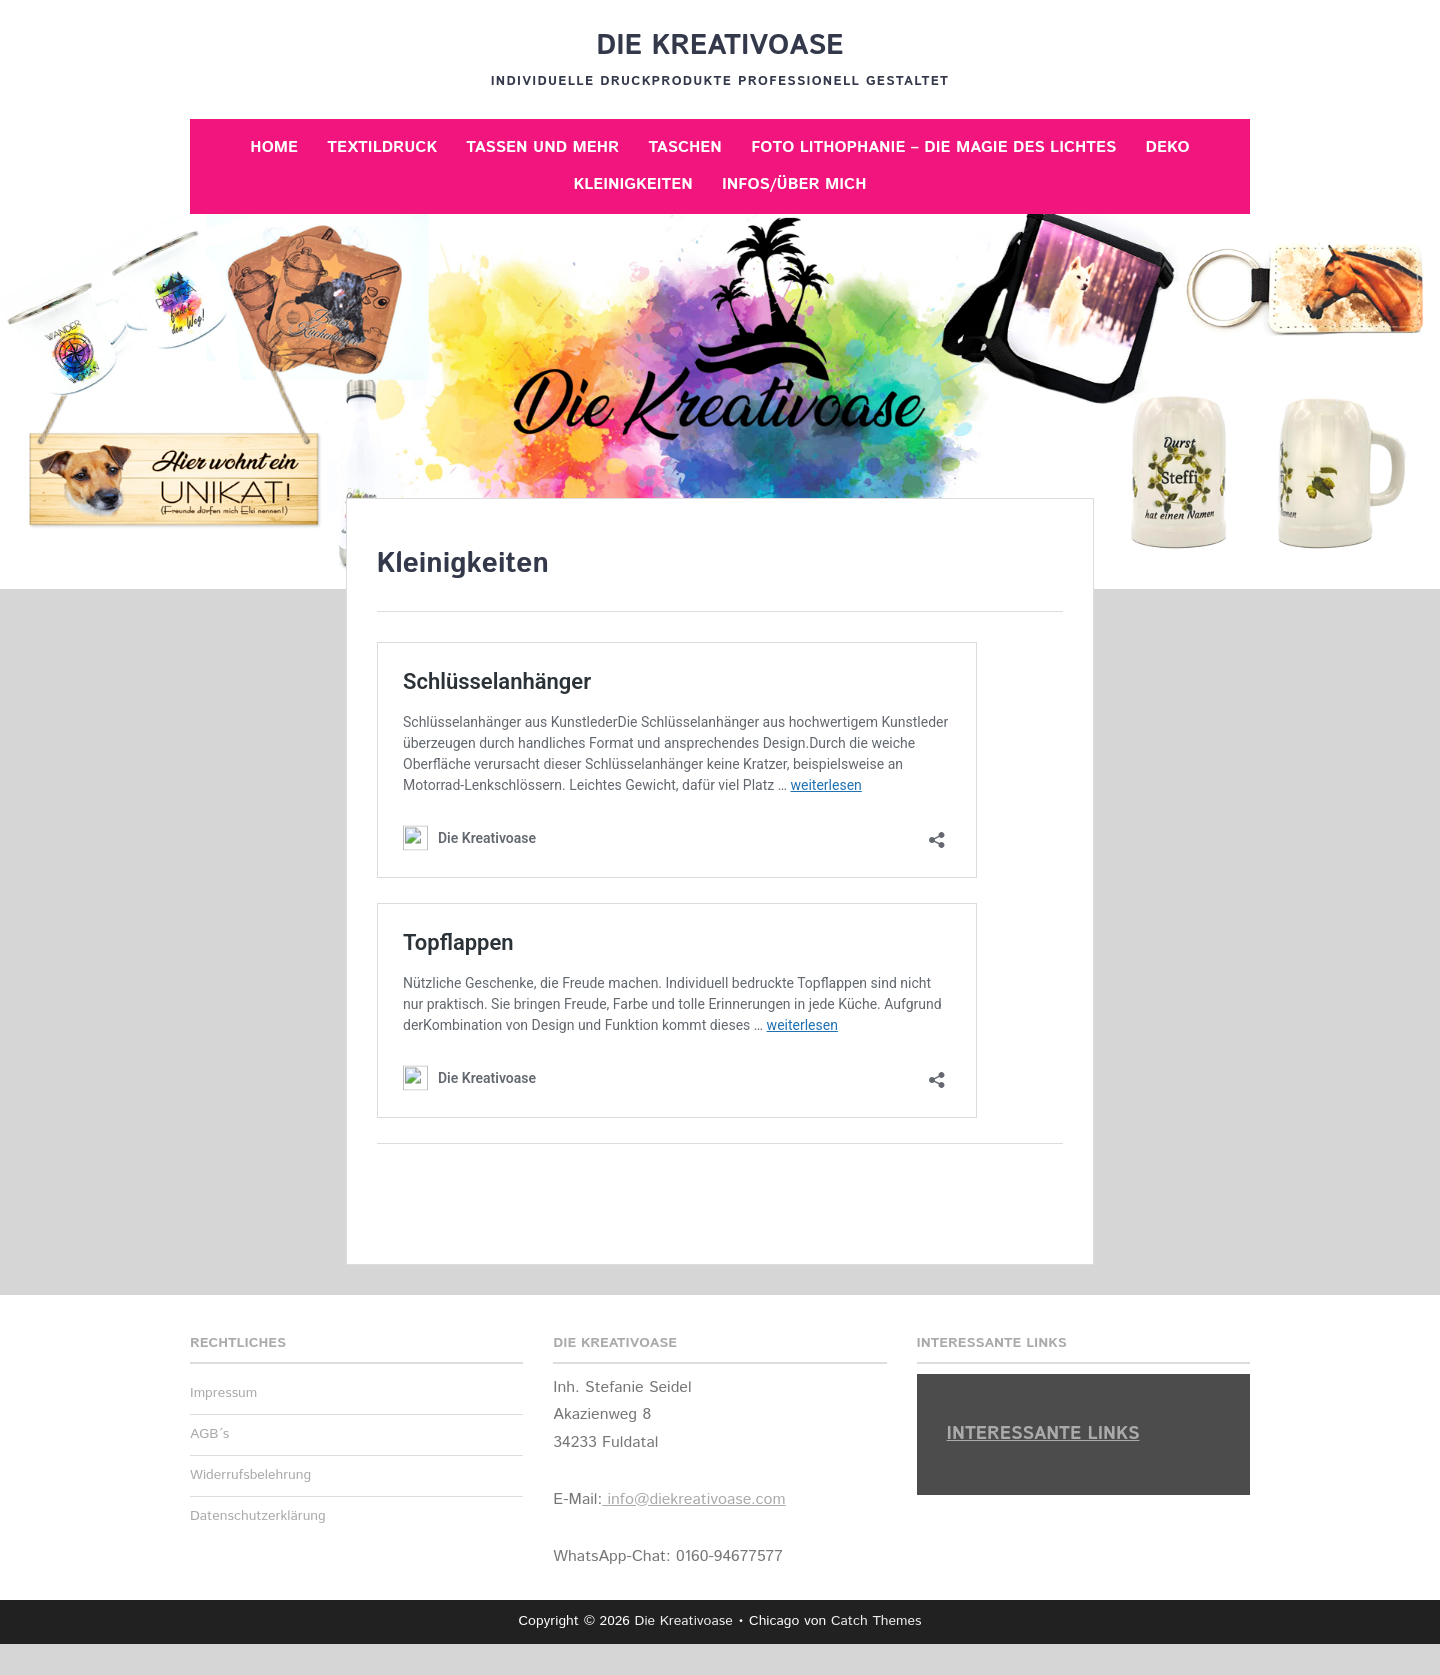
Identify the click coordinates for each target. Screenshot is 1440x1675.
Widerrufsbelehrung (250, 1475)
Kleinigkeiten (633, 184)
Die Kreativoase (719, 46)
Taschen (684, 147)
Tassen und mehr (542, 147)
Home (274, 147)
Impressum (223, 1393)
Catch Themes (876, 1621)
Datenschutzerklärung (258, 1516)
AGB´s (209, 1434)
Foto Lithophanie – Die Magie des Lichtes (933, 147)
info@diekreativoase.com (694, 1499)
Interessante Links (1043, 1434)
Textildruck (382, 147)
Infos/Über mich (794, 184)
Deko (1168, 147)
